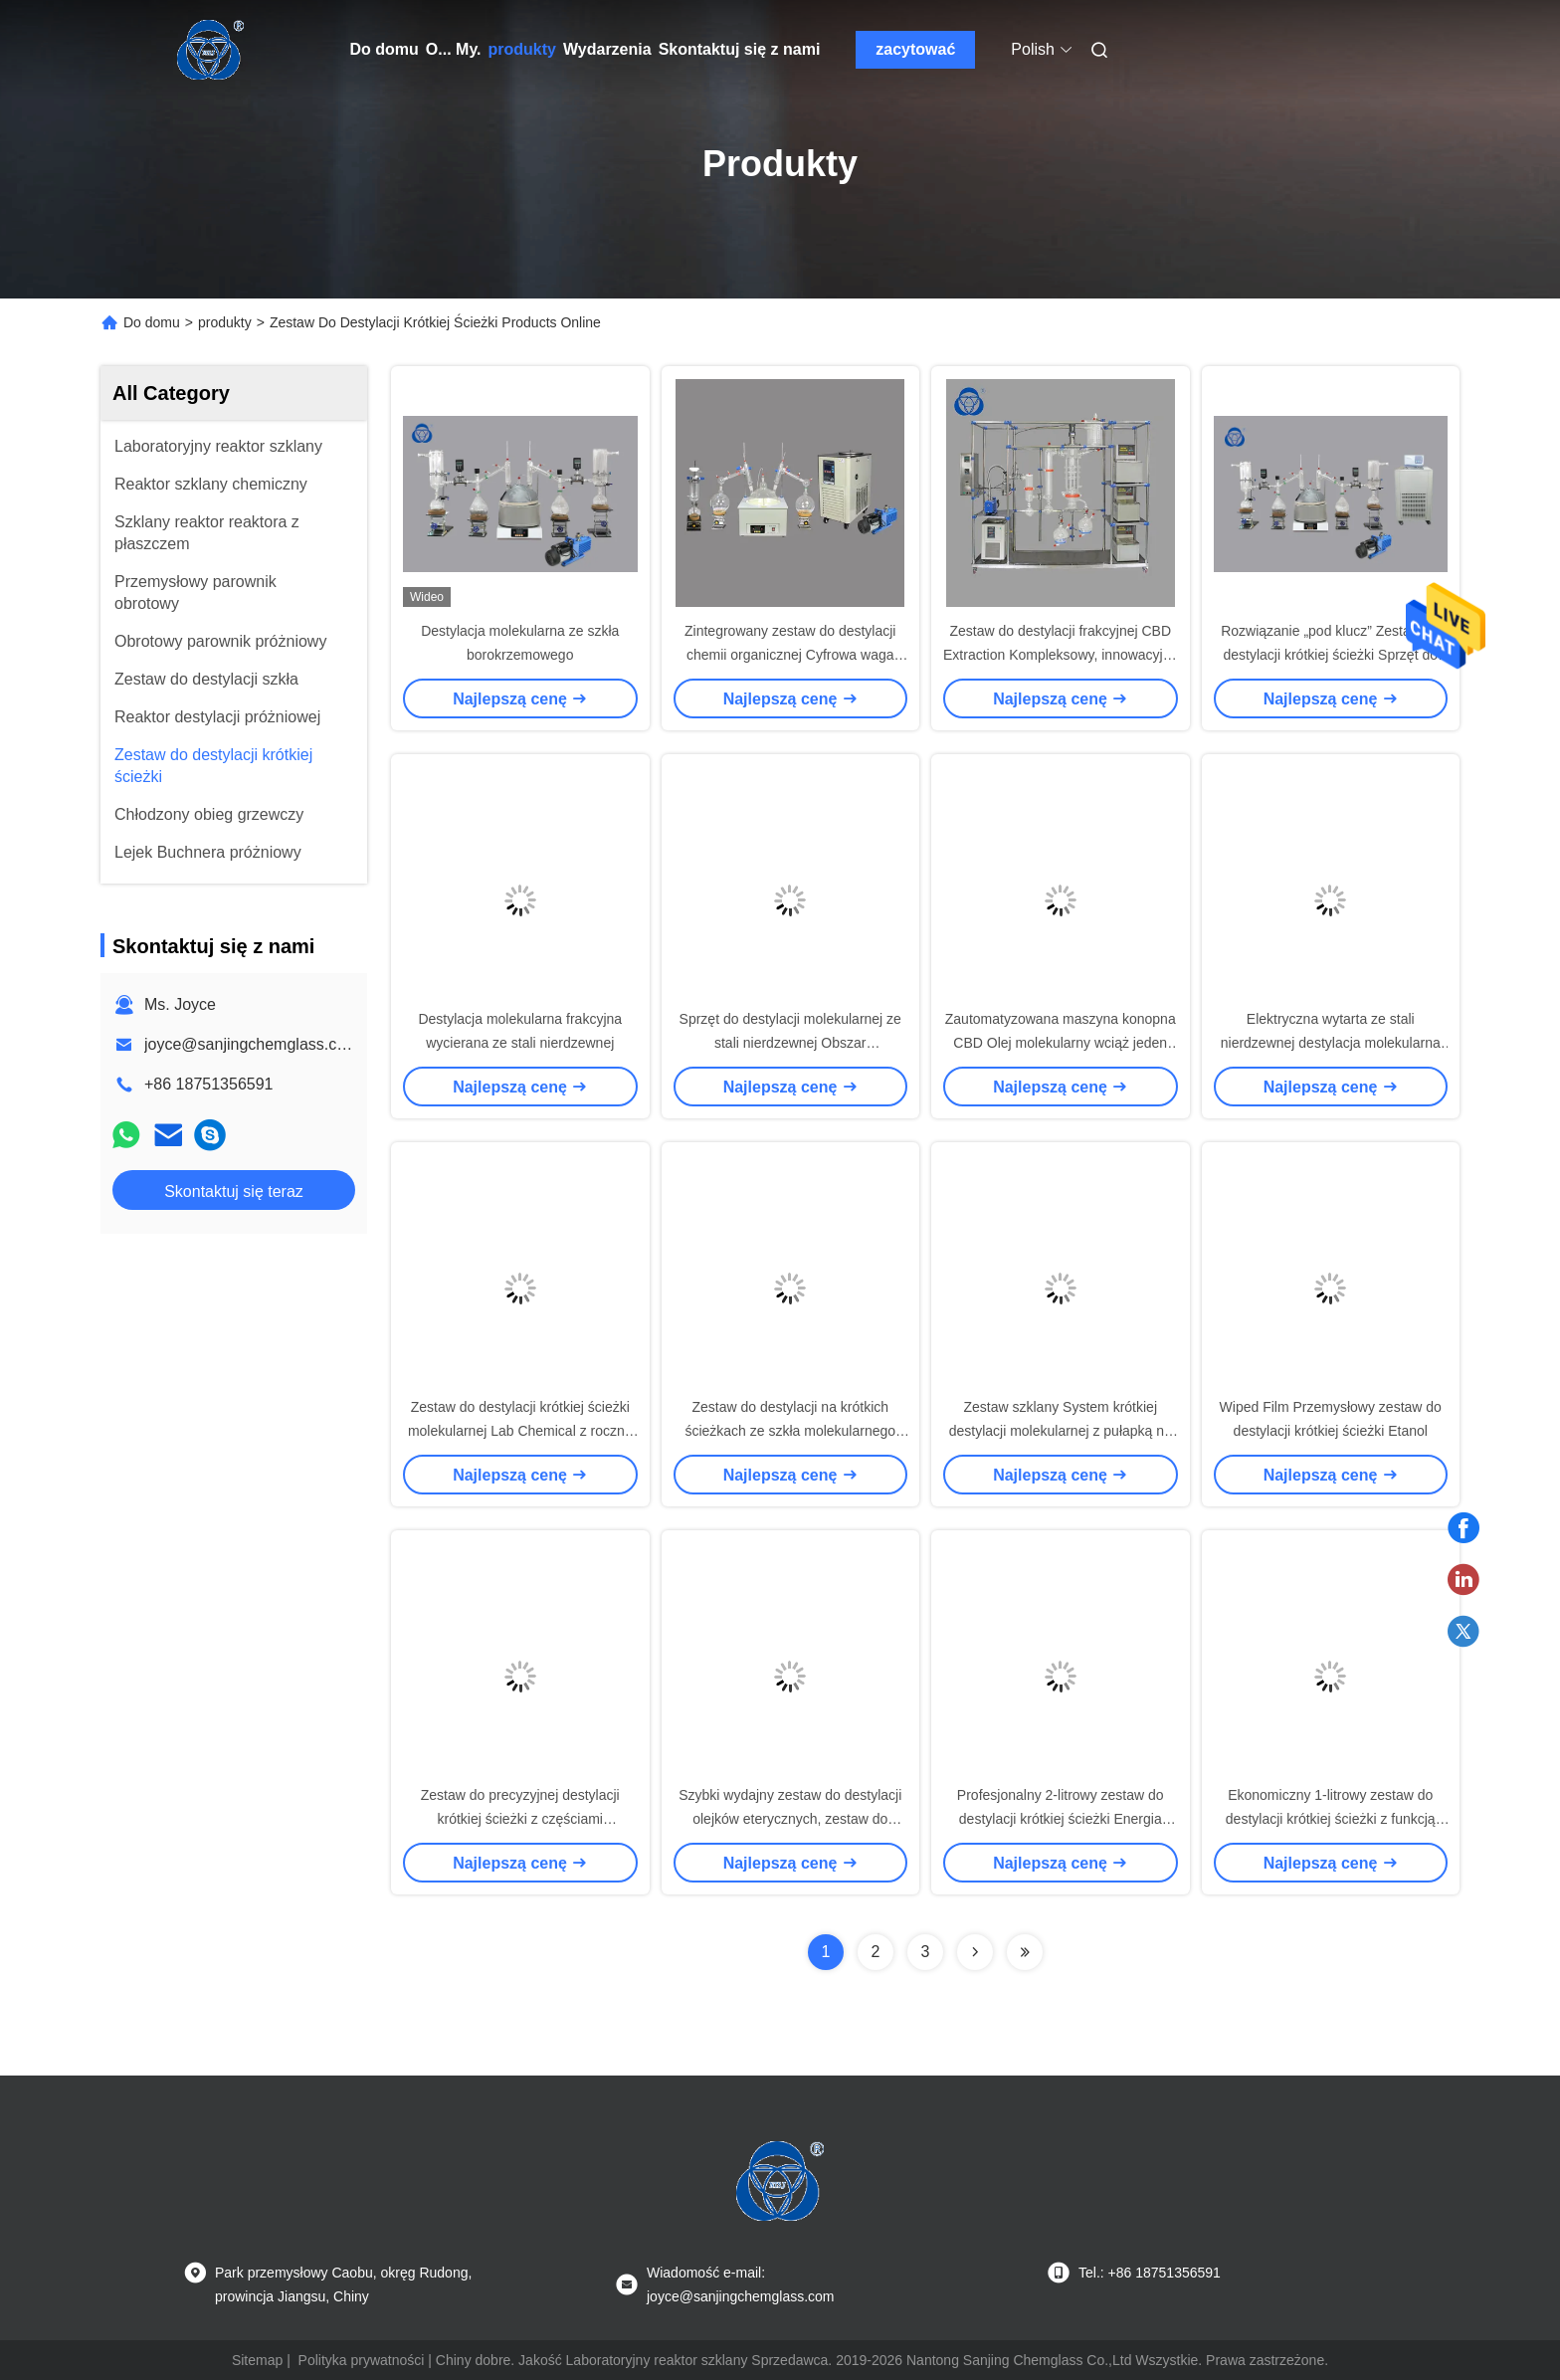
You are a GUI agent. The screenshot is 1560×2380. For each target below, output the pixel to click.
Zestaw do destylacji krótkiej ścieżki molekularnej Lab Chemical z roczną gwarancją (520, 1431)
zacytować (915, 49)
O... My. (454, 49)
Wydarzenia (607, 49)
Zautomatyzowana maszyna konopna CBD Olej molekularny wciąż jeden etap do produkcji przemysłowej (1060, 1043)
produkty (522, 49)
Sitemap (257, 2360)
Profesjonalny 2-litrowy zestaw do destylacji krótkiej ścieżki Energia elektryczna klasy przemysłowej (1060, 1819)
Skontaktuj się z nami (740, 49)
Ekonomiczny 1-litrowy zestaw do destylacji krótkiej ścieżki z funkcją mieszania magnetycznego (1331, 1819)
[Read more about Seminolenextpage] (975, 1952)
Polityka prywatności (361, 2360)
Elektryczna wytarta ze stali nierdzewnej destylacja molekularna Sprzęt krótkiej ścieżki (1331, 1043)
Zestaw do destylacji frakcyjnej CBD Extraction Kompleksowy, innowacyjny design (1060, 655)
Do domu (384, 49)
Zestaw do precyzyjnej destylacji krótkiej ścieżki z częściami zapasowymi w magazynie (520, 1819)
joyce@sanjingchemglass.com (251, 1044)
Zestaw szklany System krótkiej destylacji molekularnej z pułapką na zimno (1060, 1431)
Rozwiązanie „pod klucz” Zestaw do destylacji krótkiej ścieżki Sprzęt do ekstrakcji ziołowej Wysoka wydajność (1331, 655)
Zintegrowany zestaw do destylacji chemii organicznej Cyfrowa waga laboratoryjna (789, 655)
